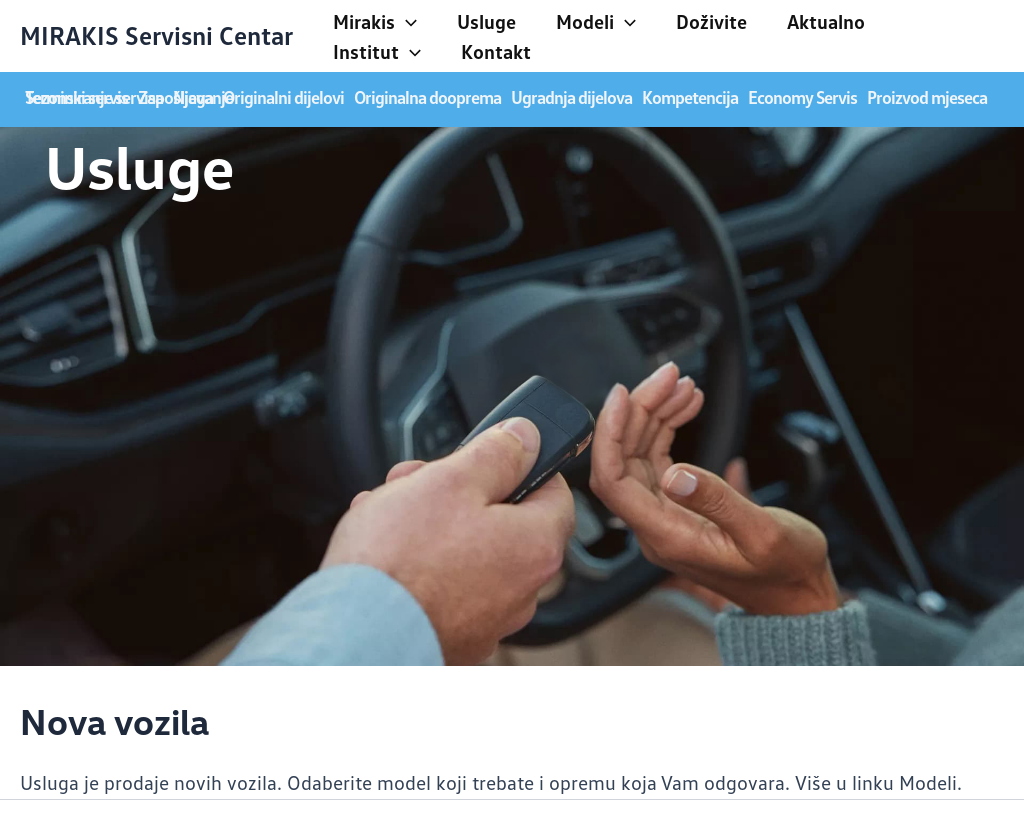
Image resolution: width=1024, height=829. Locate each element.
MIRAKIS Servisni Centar (156, 35)
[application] (406, 21)
